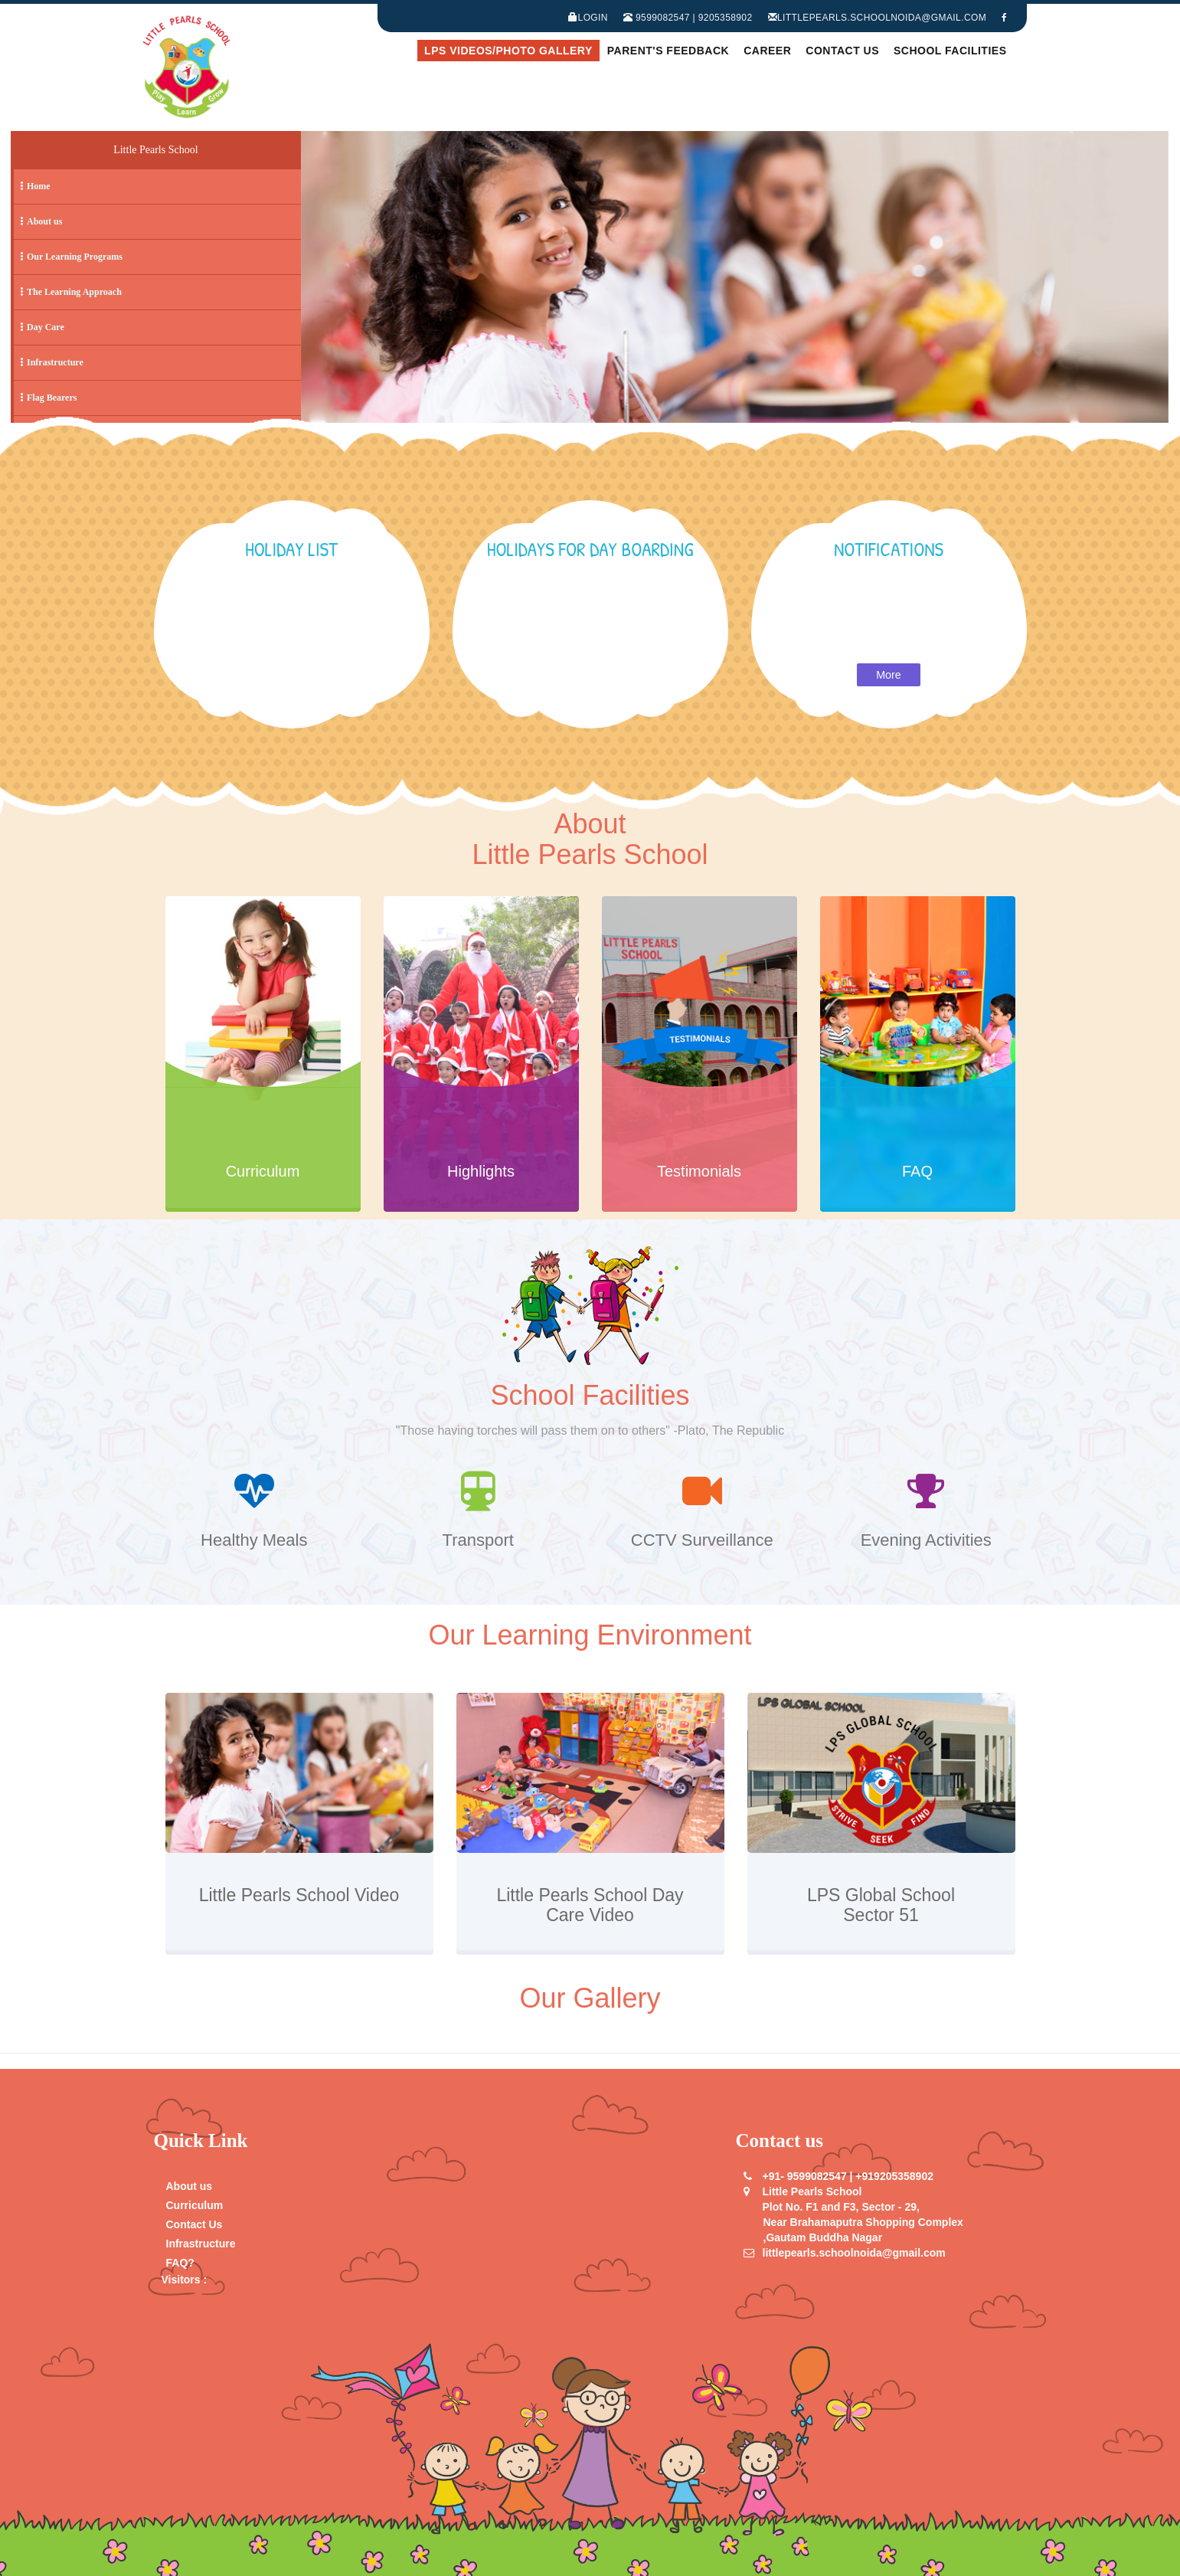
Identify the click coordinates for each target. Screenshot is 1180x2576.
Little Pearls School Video (299, 1905)
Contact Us (842, 50)
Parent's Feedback (668, 50)
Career (767, 50)
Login (588, 17)
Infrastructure (201, 2243)
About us (189, 2186)
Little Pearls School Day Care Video (589, 1905)
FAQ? (180, 2263)
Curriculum (195, 2205)
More (888, 675)
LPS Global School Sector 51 (881, 1905)
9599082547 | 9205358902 (688, 17)
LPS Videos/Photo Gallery (508, 50)
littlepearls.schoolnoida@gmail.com (877, 17)
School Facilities (950, 50)
